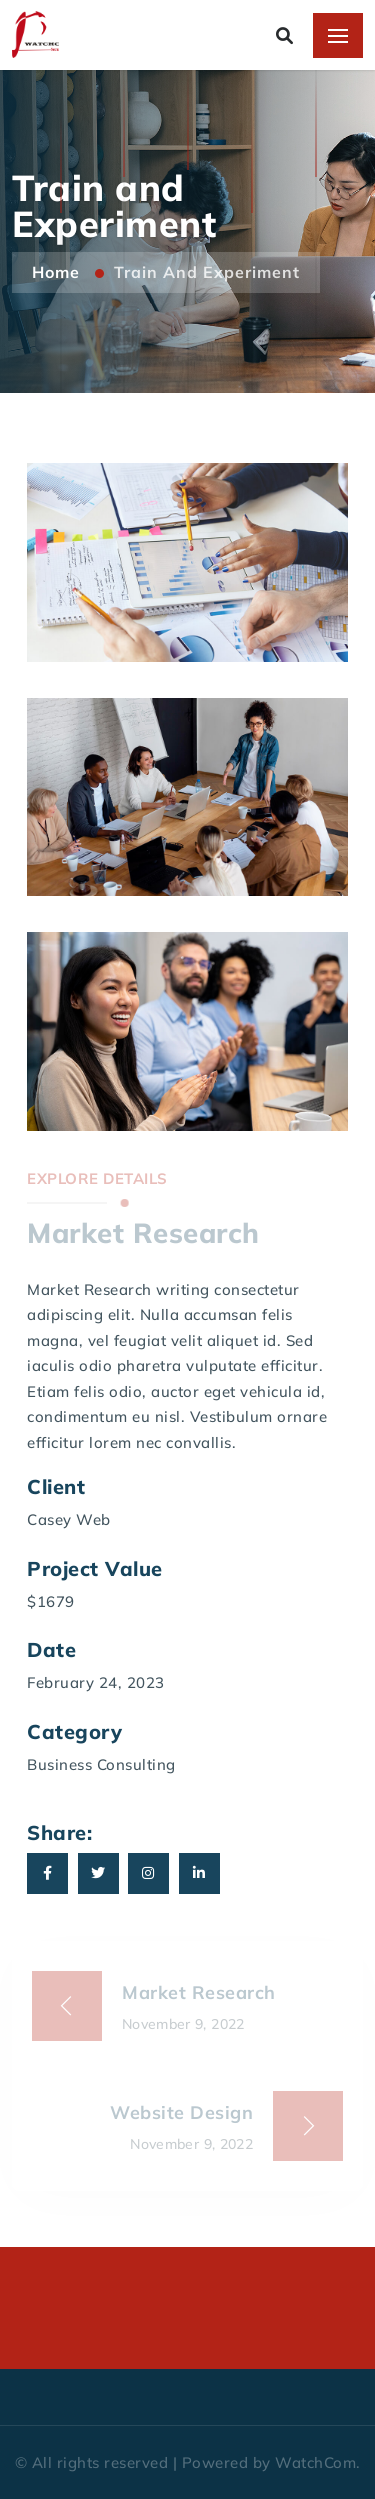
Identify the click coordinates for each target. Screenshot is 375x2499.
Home (58, 272)
